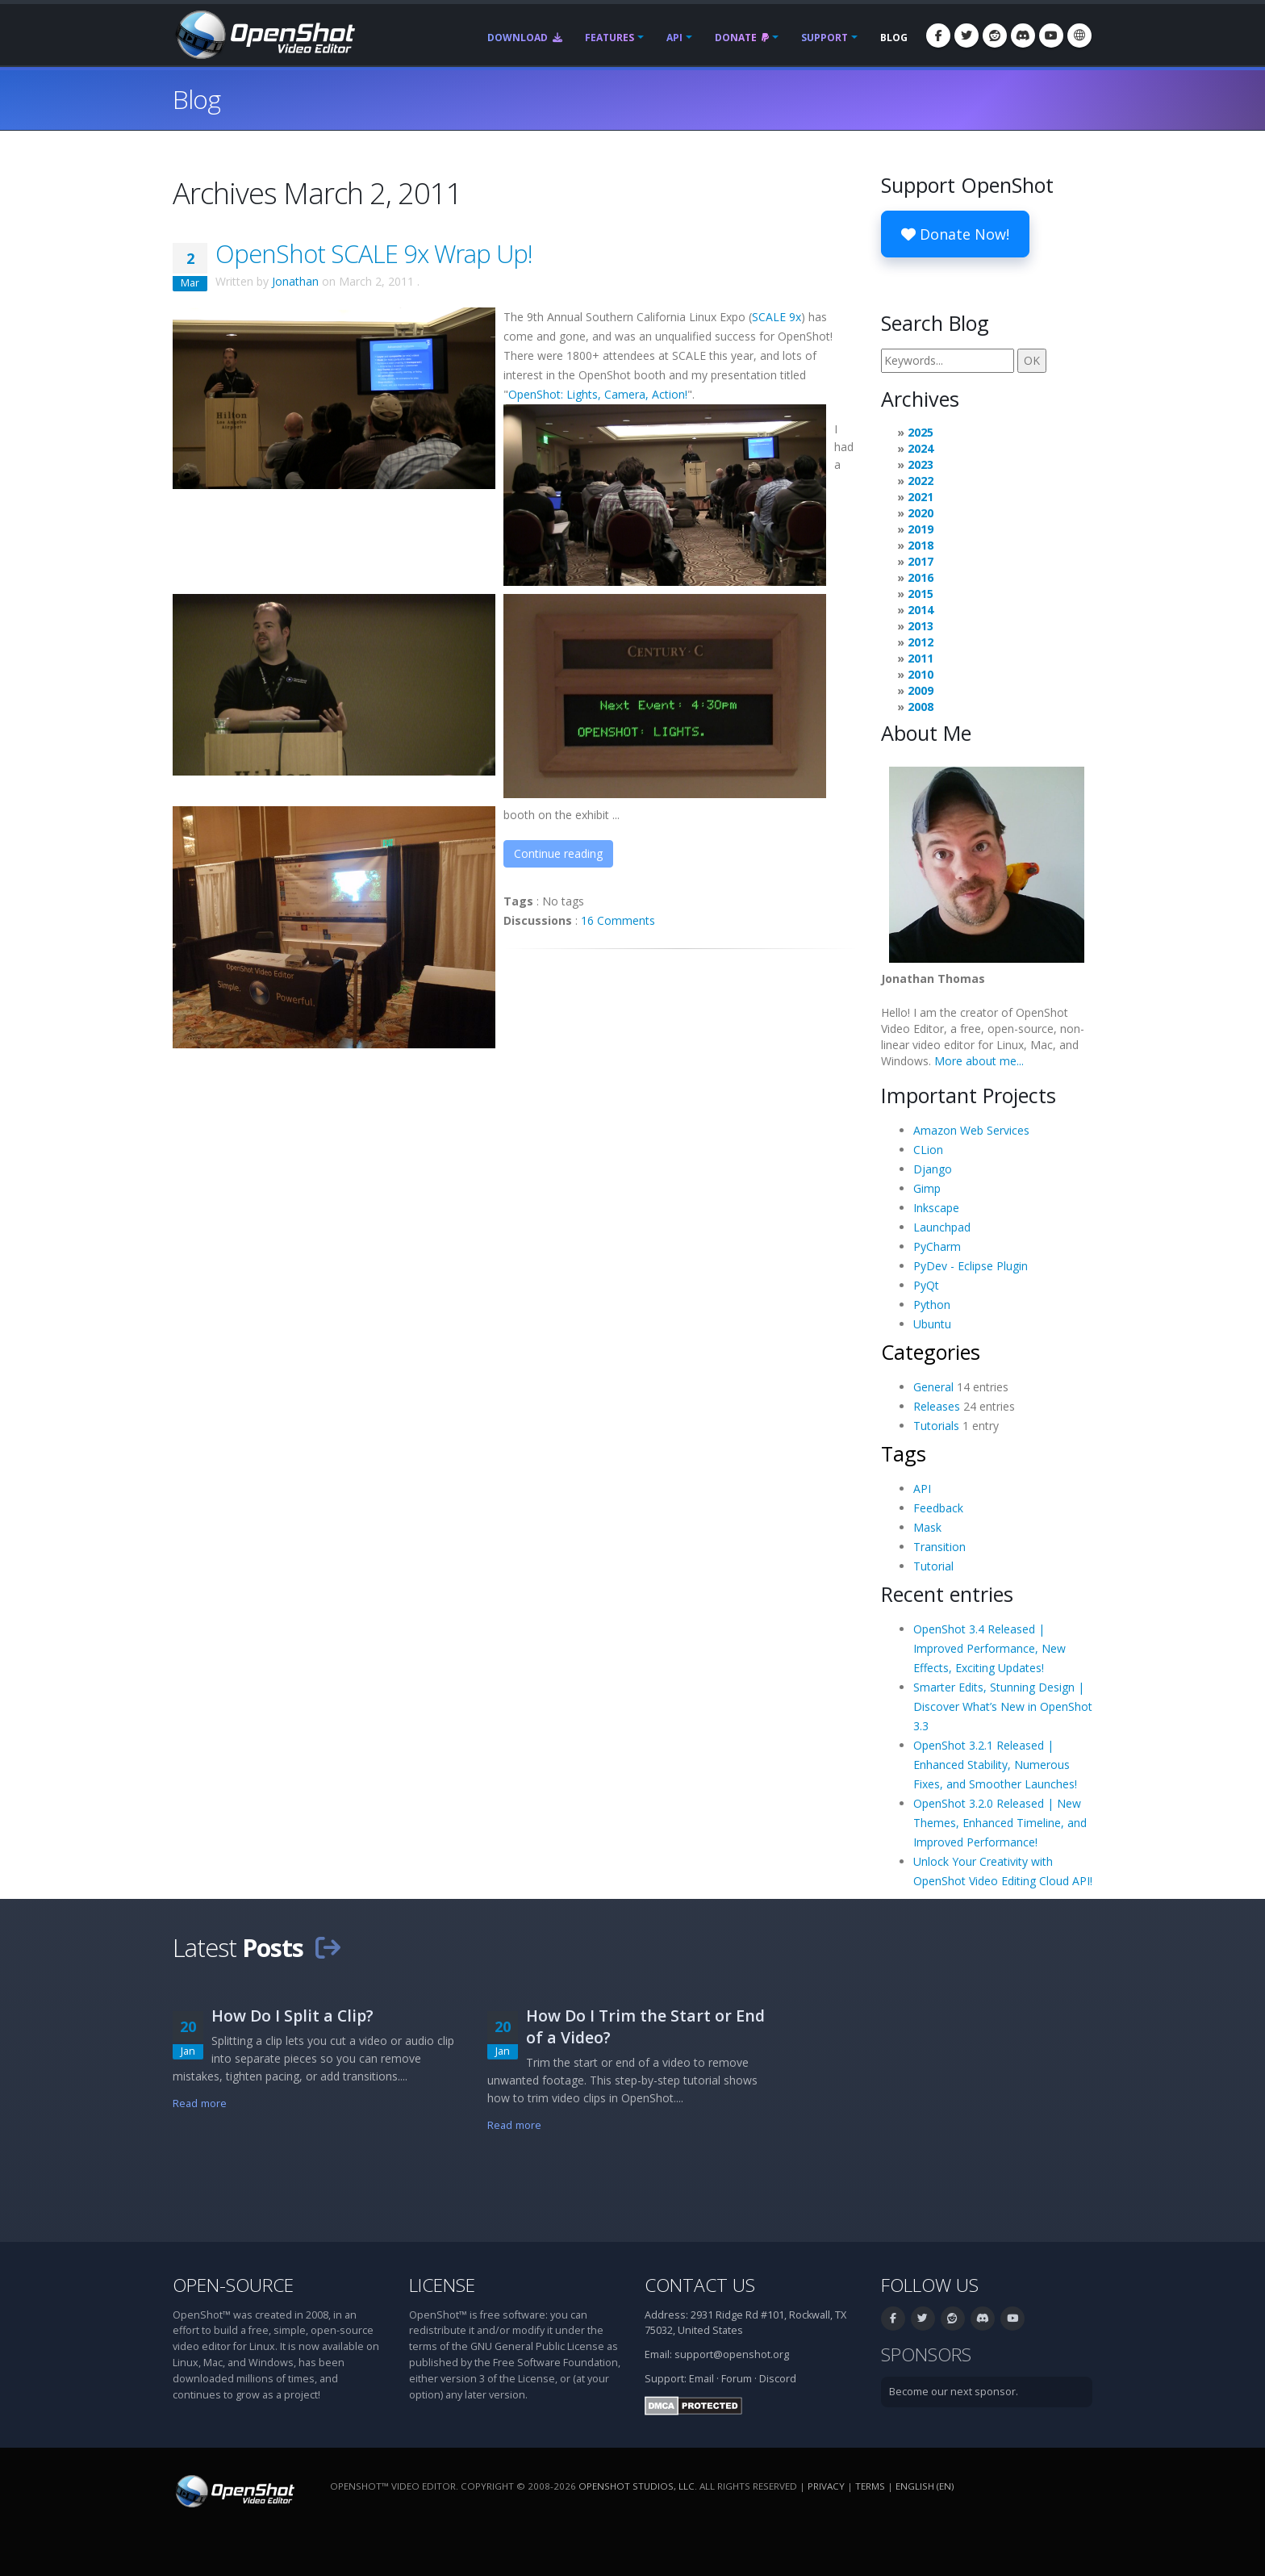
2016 (920, 577)
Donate (742, 37)
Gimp (927, 1188)
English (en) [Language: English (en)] (925, 2486)
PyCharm (937, 1246)
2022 (920, 480)
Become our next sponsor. (953, 2391)
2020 (920, 513)
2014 (920, 609)
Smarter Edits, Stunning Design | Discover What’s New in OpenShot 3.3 (1002, 1706)
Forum (736, 2379)
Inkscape (936, 1207)
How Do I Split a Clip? (292, 2015)
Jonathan (295, 281)
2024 (920, 448)
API (674, 37)
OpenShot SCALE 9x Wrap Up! (373, 253)
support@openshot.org (731, 2354)
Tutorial (933, 1566)
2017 (920, 561)
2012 (920, 642)
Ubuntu (932, 1324)
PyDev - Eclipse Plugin (970, 1265)
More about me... (979, 1060)
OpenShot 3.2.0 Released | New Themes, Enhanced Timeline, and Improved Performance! (1000, 1823)
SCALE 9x (776, 316)
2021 (920, 496)
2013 (920, 626)
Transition (939, 1546)
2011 (920, 658)
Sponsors (926, 2354)
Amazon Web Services (971, 1130)
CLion (928, 1149)
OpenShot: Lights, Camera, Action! (597, 394)
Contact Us (700, 2285)
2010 (920, 674)
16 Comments (618, 920)
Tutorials (936, 1425)
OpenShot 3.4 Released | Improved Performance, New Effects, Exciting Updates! (989, 1648)
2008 (920, 706)
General (933, 1387)
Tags (903, 1453)
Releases (936, 1406)
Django (932, 1169)
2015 (920, 593)
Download (524, 37)
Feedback (938, 1508)
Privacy (826, 2486)
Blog (894, 37)
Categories (930, 1351)
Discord (777, 2379)
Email (701, 2379)
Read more (200, 2103)
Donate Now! (955, 234)
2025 (920, 432)
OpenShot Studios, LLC (636, 2486)
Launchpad (942, 1227)
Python (931, 1304)
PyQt (926, 1285)
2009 (920, 690)
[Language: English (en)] (1079, 35)
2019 (920, 529)
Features (609, 37)
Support (824, 37)
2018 (920, 545)
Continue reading (558, 853)
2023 (920, 464)
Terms (870, 2486)
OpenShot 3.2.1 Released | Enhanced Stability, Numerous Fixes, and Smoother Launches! (995, 1765)
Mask (927, 1527)
